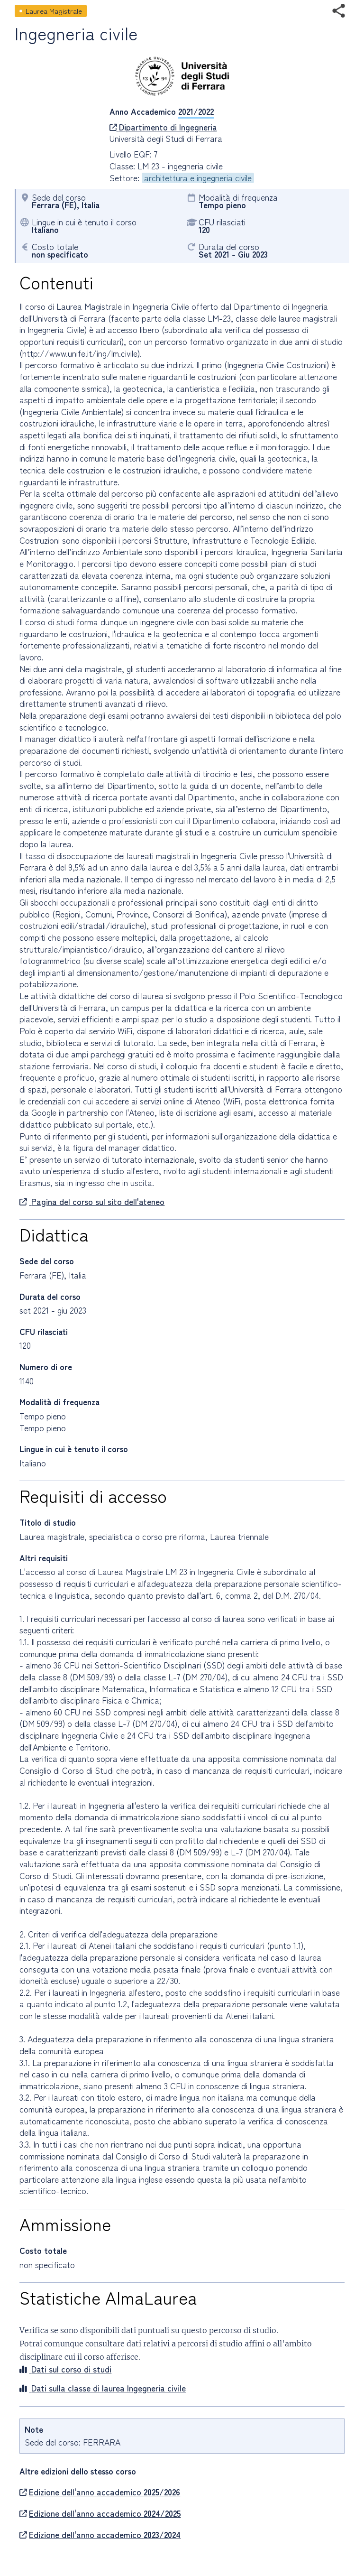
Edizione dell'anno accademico (99, 2492)
